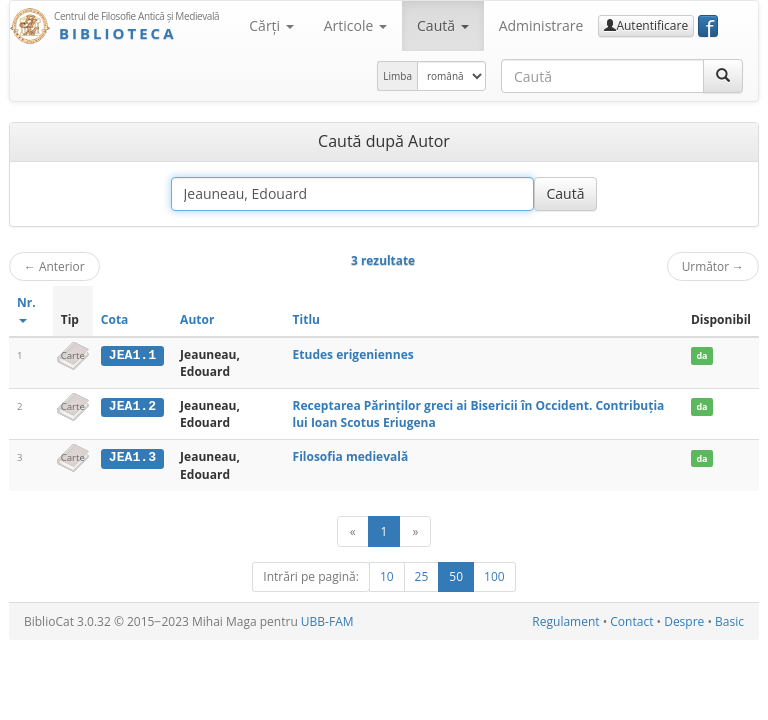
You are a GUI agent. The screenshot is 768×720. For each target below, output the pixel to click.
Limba (397, 76)
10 (387, 576)
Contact (631, 621)
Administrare (541, 25)
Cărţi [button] (271, 25)
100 (494, 576)
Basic (729, 621)
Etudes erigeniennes (353, 354)
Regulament (565, 621)
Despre (684, 621)
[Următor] (415, 531)
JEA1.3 (132, 457)
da (701, 355)
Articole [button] (355, 25)
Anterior (54, 266)
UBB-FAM (327, 621)
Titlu (306, 319)
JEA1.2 (132, 406)
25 (422, 576)
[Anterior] (353, 531)
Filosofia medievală (351, 456)
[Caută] (723, 76)
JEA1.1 (132, 355)
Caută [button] (443, 25)
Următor (713, 266)
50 (456, 576)
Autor (197, 319)
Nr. (26, 308)
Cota (115, 319)
